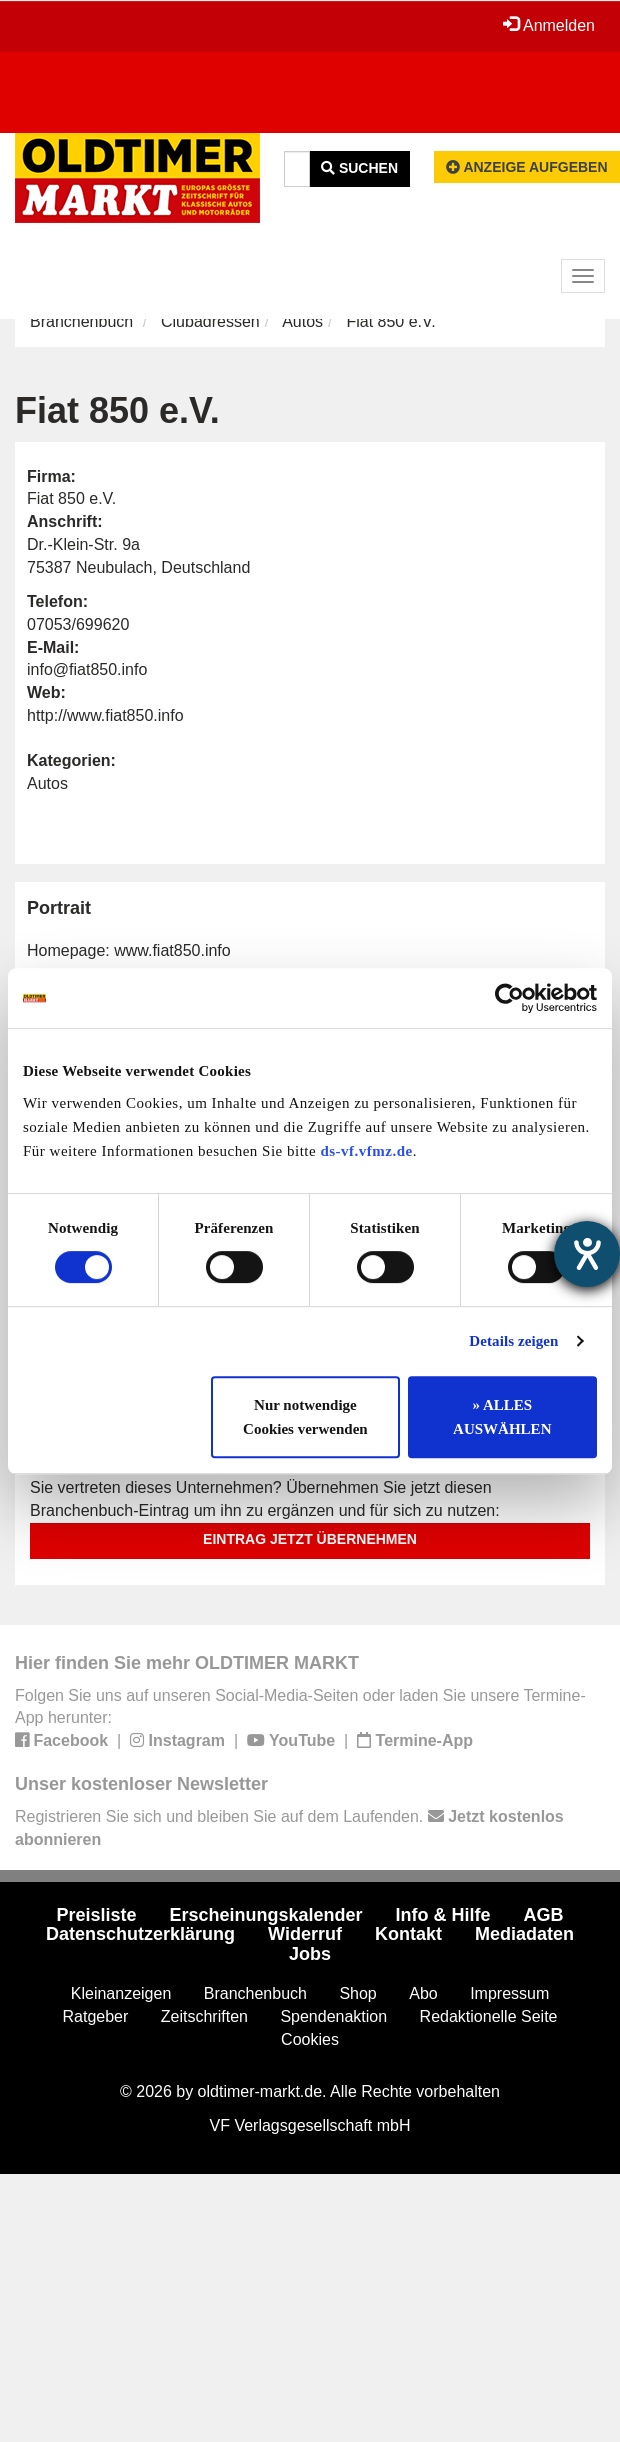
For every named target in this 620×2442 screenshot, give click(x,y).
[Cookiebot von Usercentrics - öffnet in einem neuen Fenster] (509, 998)
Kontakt (408, 1934)
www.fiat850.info (172, 950)
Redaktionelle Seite (489, 2016)
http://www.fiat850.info (105, 715)
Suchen (359, 168)
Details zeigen (513, 1341)
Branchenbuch (81, 321)
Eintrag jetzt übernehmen (310, 1539)
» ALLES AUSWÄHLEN (502, 1417)
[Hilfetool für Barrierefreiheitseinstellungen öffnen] (587, 1254)
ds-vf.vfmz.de (366, 1151)
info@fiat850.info (87, 669)
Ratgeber (96, 2016)
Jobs (310, 1954)
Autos (302, 321)
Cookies (310, 2039)
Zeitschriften (204, 2016)
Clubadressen (210, 321)
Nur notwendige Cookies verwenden (305, 1417)
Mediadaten (524, 1934)
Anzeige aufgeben (527, 167)
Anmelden (549, 25)
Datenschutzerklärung (140, 1934)
